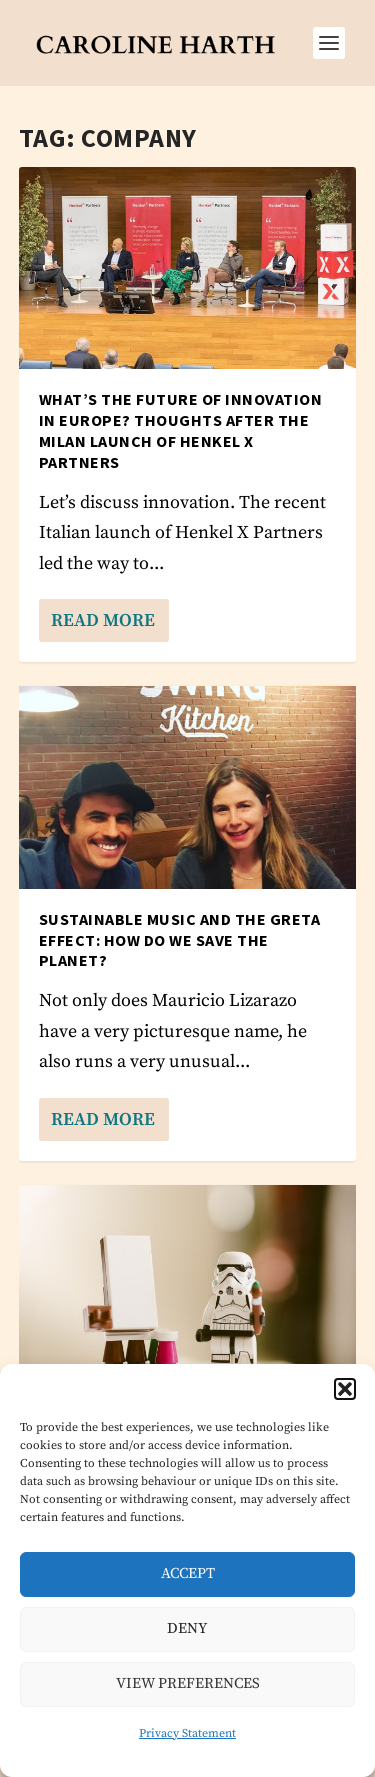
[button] (345, 1389)
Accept (188, 1573)
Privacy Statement (187, 1733)
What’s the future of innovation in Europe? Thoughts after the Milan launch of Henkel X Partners (181, 430)
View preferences (188, 1683)
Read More (103, 620)
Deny (187, 1628)
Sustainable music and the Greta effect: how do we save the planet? (180, 940)
